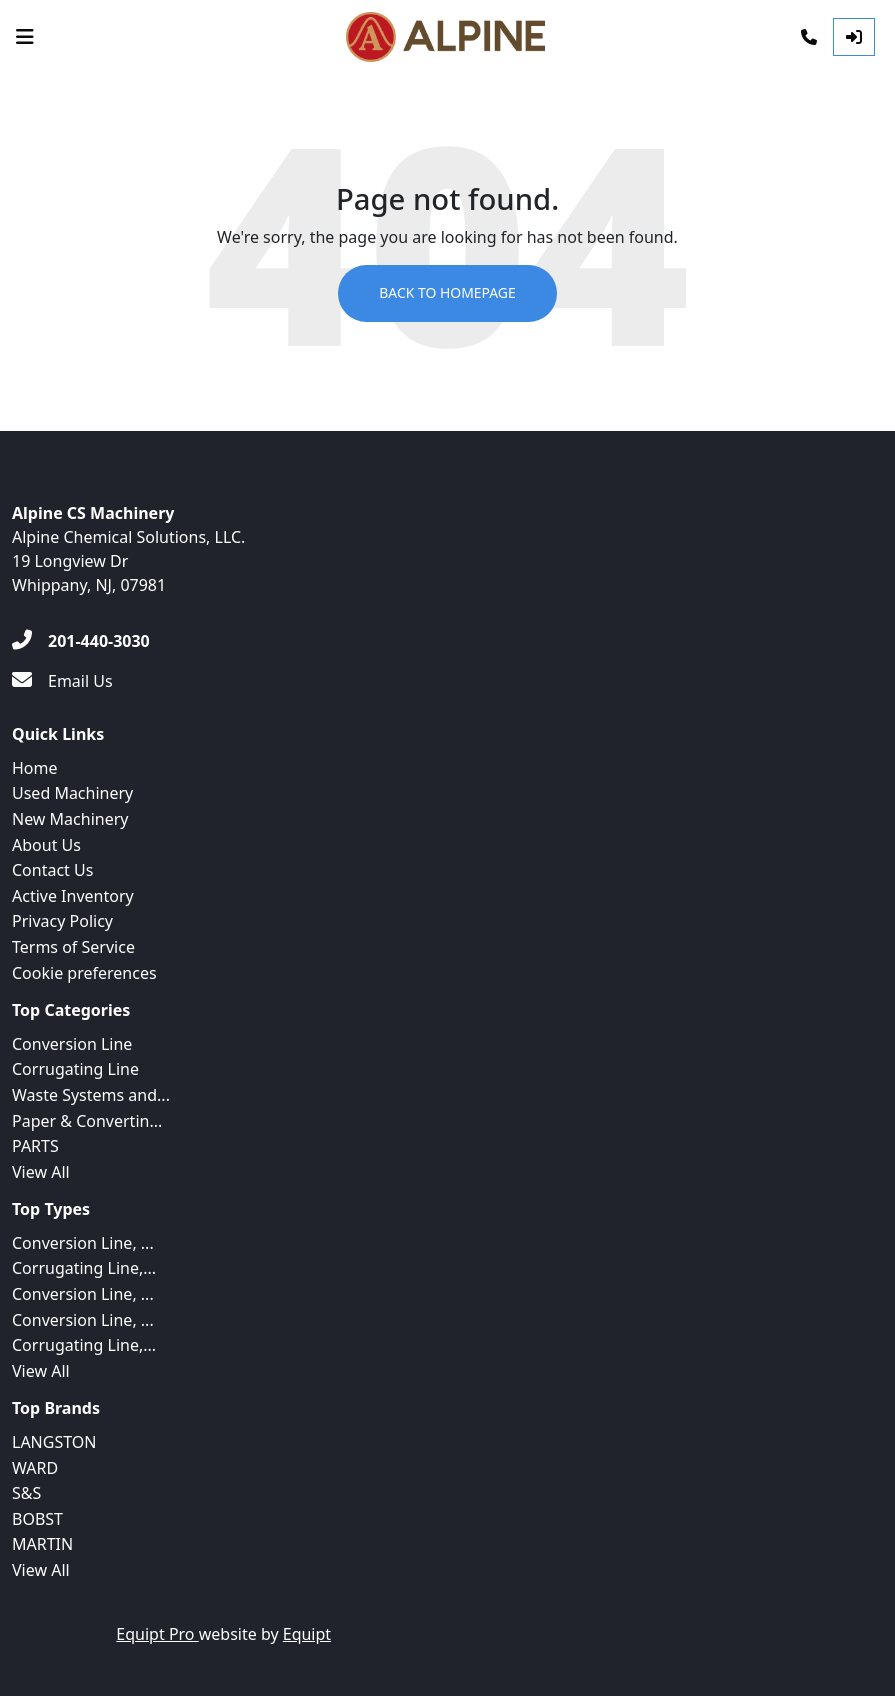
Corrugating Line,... (84, 1268)
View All (41, 1172)
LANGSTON (54, 1442)
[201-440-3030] (81, 641)
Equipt (307, 1634)
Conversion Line (72, 1044)
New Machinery (70, 819)
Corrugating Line (75, 1069)
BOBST (37, 1519)
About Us (46, 845)
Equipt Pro (157, 1634)
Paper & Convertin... (87, 1121)
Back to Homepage (447, 293)
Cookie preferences (84, 973)
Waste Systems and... (91, 1095)
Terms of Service (73, 947)
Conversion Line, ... (83, 1243)
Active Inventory (73, 896)
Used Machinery (72, 793)
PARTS (35, 1146)
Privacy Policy (62, 921)
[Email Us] (62, 681)
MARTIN (42, 1544)
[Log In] (854, 37)
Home (35, 768)
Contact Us (52, 870)
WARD (35, 1468)
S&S (26, 1493)
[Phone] (809, 37)
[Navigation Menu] (25, 37)
